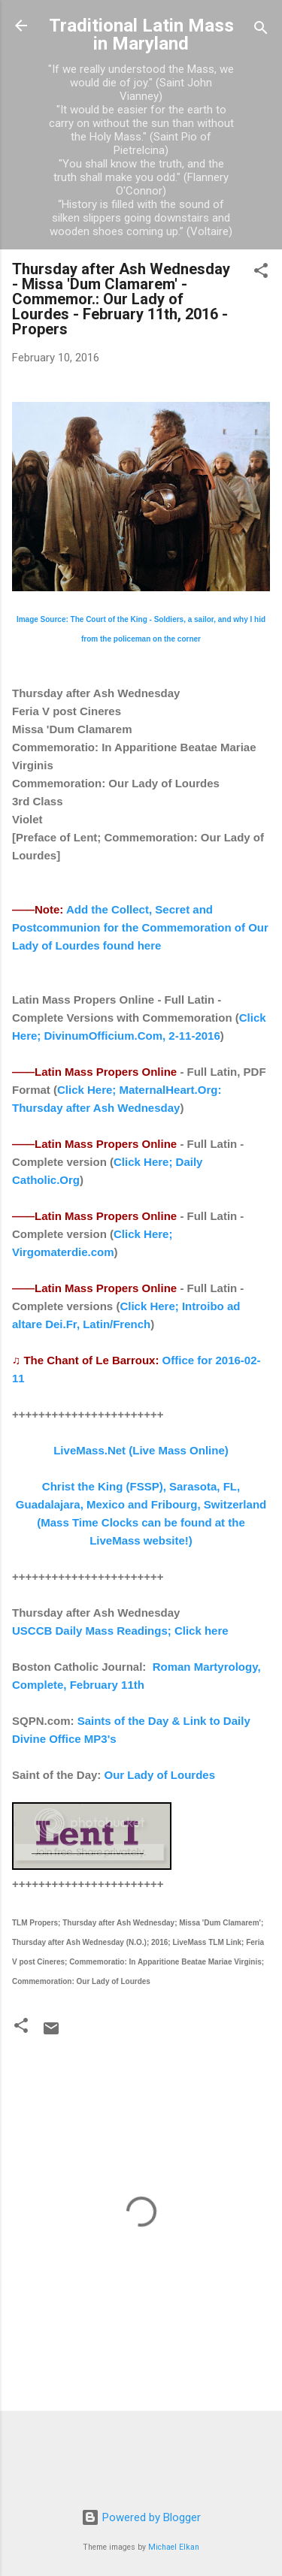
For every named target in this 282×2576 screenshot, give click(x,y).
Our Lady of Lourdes (160, 1774)
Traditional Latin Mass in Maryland (141, 34)
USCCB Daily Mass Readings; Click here (120, 1630)
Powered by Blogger (141, 2517)
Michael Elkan (173, 2547)
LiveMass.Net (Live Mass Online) (141, 1450)
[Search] (261, 30)
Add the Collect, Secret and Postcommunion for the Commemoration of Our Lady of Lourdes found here (140, 927)
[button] (261, 273)
